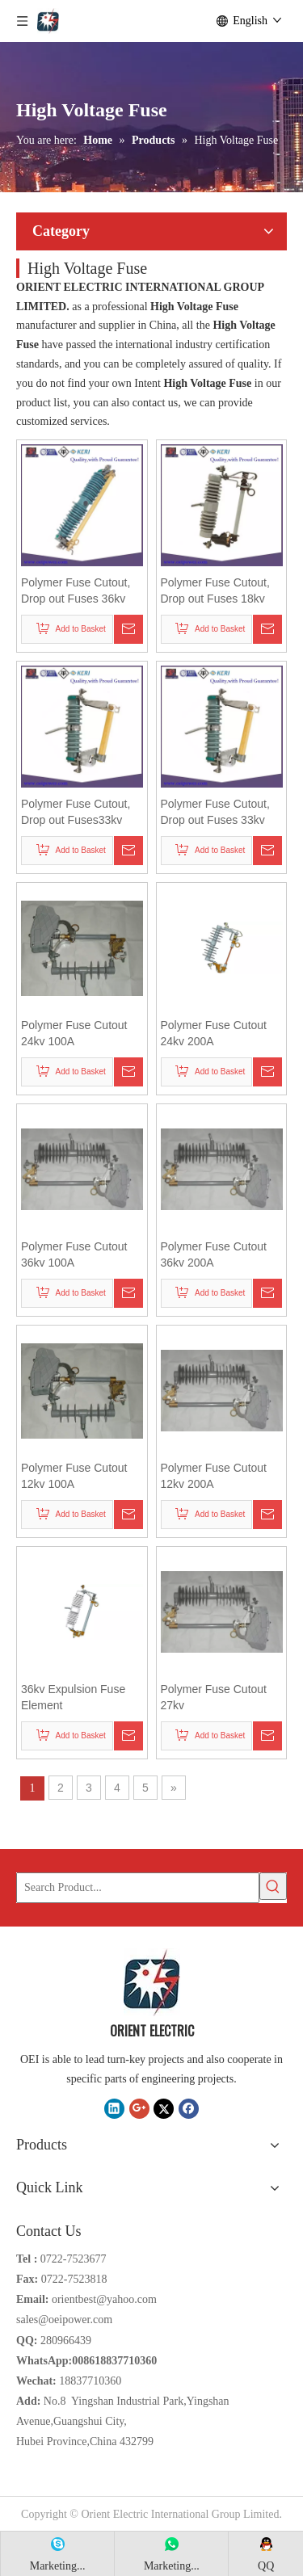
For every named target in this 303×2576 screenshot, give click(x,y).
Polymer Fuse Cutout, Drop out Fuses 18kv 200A (215, 591)
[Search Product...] (137, 1887)
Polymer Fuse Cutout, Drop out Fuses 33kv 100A (215, 812)
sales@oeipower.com (64, 2319)
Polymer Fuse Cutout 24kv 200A (214, 1033)
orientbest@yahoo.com (104, 2299)
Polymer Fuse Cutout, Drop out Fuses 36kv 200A (75, 591)
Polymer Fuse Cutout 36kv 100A (74, 1254)
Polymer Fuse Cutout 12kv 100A (74, 1475)
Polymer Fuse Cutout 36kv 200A (214, 1254)
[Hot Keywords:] (273, 1886)
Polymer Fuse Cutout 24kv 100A (74, 1033)
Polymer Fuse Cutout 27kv (214, 1697)
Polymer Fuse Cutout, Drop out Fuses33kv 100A (75, 812)
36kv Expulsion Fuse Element (73, 1697)
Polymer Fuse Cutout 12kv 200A (214, 1475)
